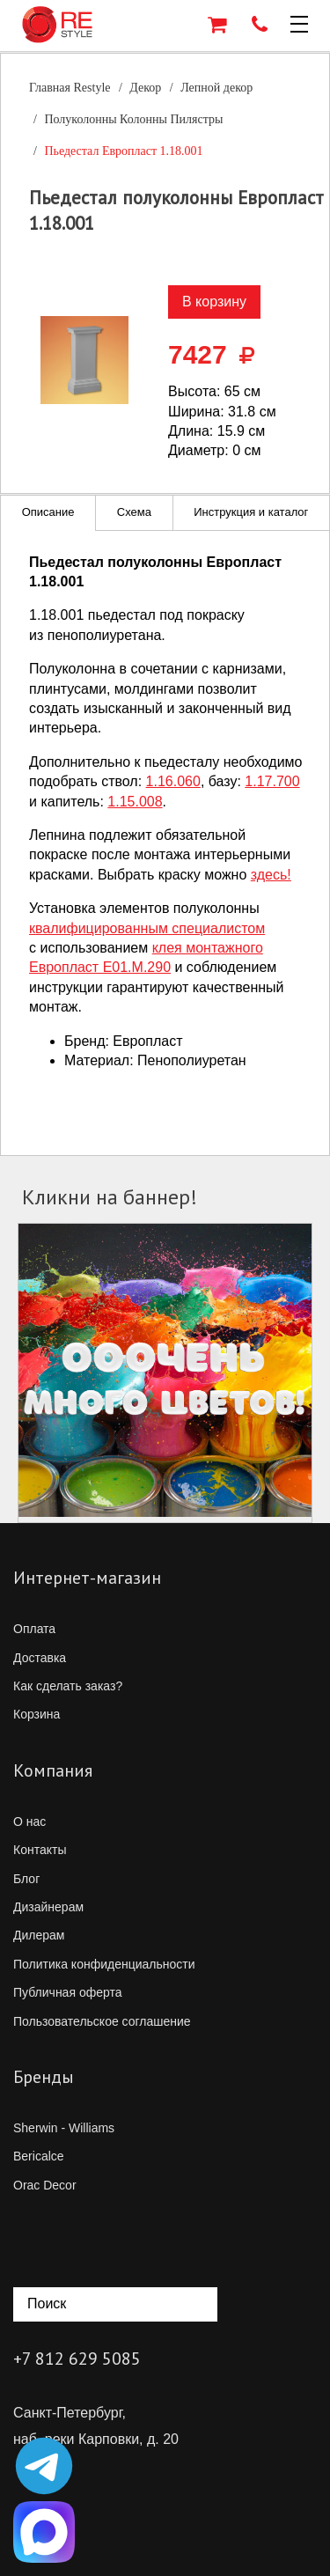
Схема (134, 512)
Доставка (39, 1658)
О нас (29, 1821)
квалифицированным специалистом (147, 928)
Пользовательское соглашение (102, 2021)
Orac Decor (45, 2185)
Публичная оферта (67, 1992)
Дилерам (38, 1935)
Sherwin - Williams (63, 2128)
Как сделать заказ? (67, 1686)
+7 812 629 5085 (77, 2358)
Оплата (34, 1629)
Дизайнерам (48, 1907)
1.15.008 (134, 801)
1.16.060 (173, 781)
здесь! (271, 874)
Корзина (36, 1714)
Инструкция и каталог (251, 512)
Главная (70, 87)
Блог (26, 1879)
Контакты (39, 1850)
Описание (48, 512)
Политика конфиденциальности (104, 1964)
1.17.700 (272, 781)
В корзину (214, 301)
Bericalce (38, 2156)
